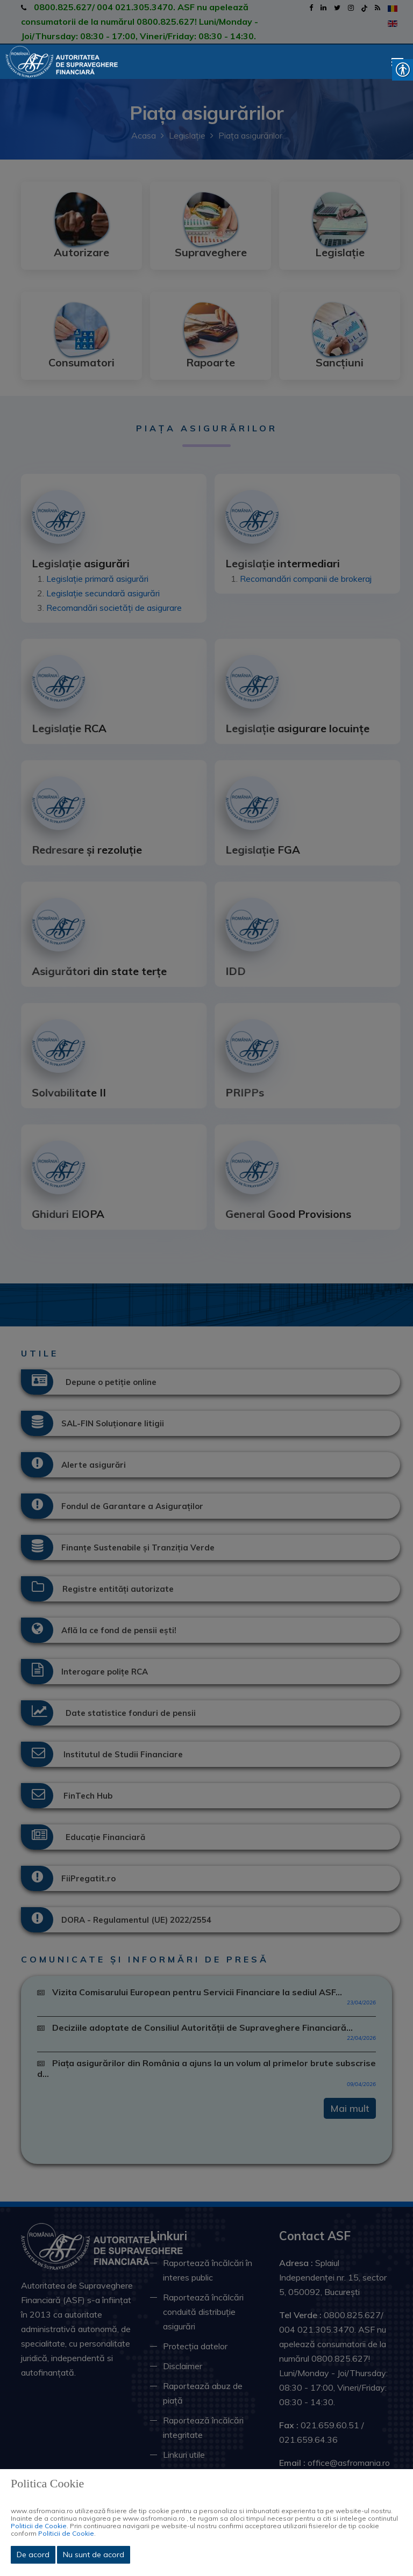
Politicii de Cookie (39, 2526)
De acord (33, 2554)
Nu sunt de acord (93, 2554)
